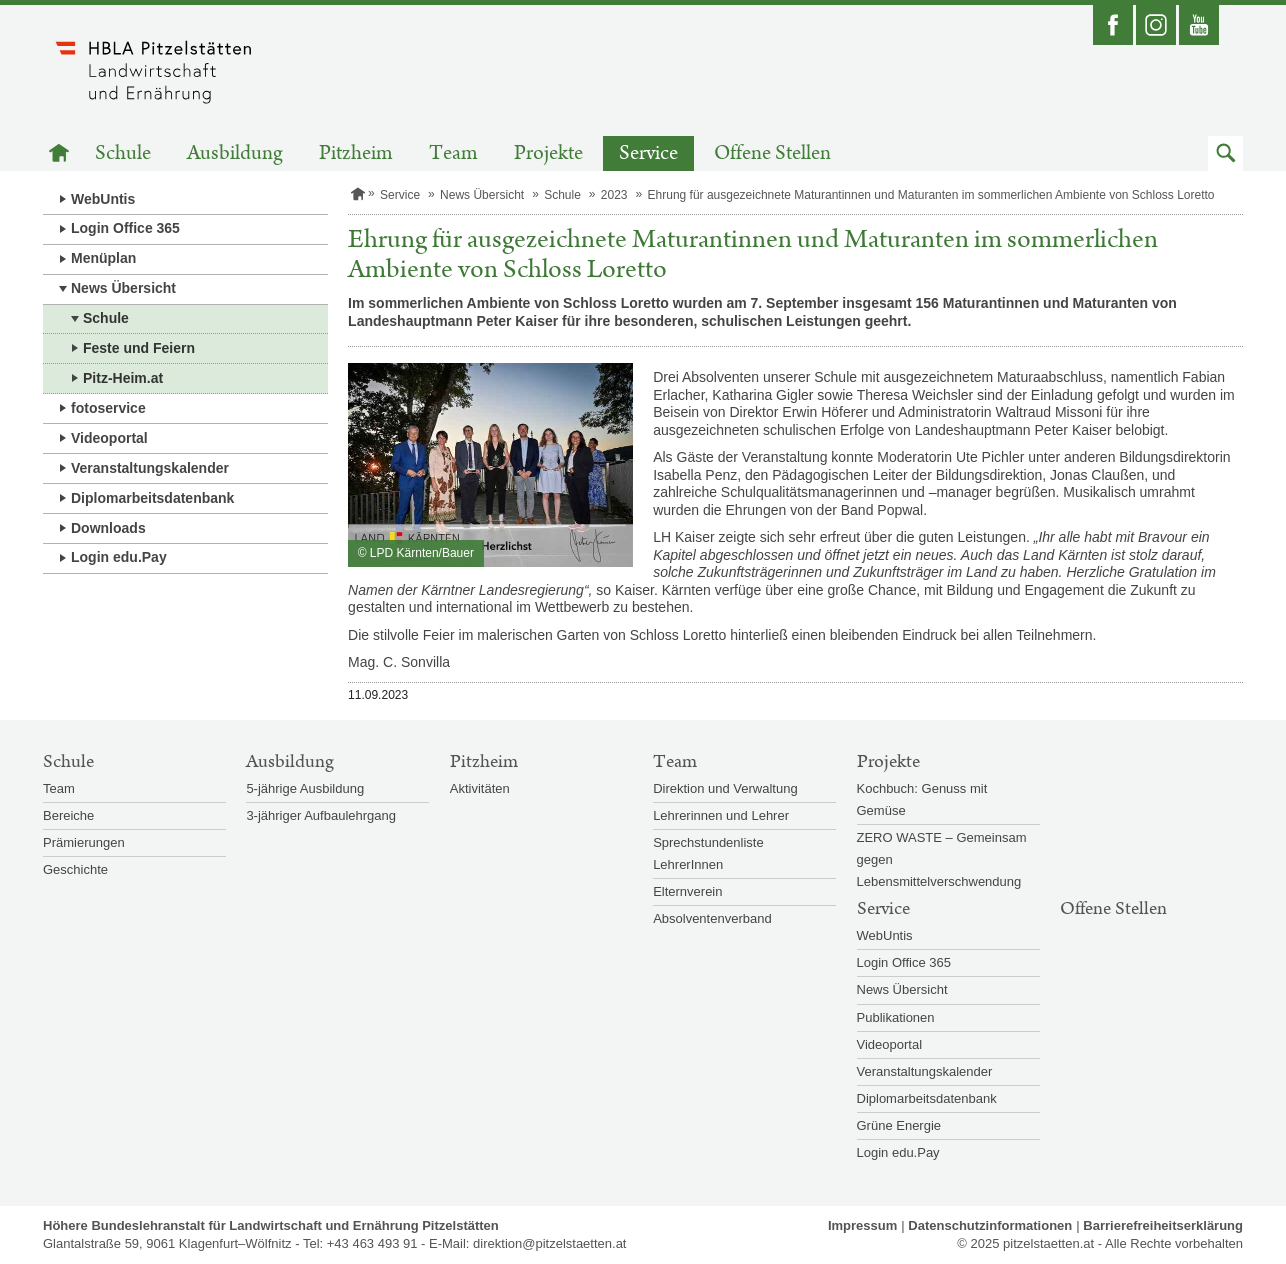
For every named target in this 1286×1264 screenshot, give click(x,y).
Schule (123, 153)
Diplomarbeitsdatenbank (152, 498)
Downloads (108, 528)
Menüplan (103, 258)
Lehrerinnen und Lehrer (721, 815)
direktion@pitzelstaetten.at (549, 1243)
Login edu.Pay (119, 557)
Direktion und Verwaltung (725, 788)
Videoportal (109, 438)
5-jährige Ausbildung (305, 788)
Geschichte (75, 869)
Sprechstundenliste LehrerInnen (708, 853)
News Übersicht (123, 288)
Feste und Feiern (139, 348)
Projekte (548, 153)
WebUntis (103, 199)
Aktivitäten (480, 788)
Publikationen (896, 1017)
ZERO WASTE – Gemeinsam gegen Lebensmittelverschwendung (942, 859)
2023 (614, 195)
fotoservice (108, 408)
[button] (1225, 153)
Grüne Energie (899, 1125)
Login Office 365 (125, 228)
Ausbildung (235, 153)
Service (648, 153)
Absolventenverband (712, 918)
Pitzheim (356, 153)
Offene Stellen (772, 153)
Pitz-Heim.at (123, 378)
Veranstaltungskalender (150, 468)
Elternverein (687, 891)
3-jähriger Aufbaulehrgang (321, 815)
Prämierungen (84, 842)
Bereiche (68, 815)
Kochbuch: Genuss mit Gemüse (922, 799)
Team (453, 153)
